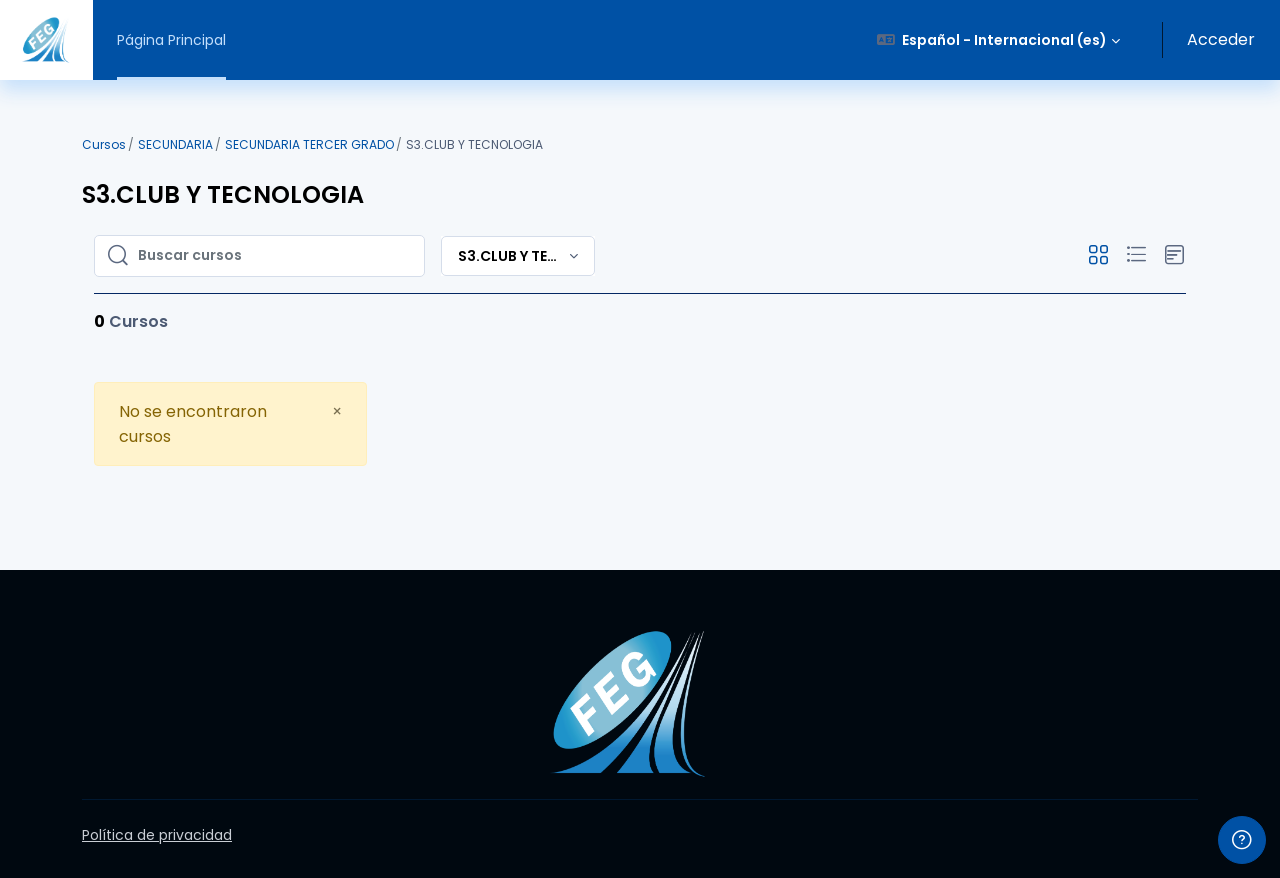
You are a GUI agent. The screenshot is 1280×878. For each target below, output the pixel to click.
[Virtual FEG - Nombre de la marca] (46, 40)
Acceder (1221, 39)
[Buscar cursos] (275, 256)
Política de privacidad (157, 835)
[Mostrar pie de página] (1242, 840)
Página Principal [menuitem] (171, 40)
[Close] (337, 411)
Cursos (104, 144)
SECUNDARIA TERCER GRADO (309, 144)
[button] (999, 40)
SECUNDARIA (175, 144)
